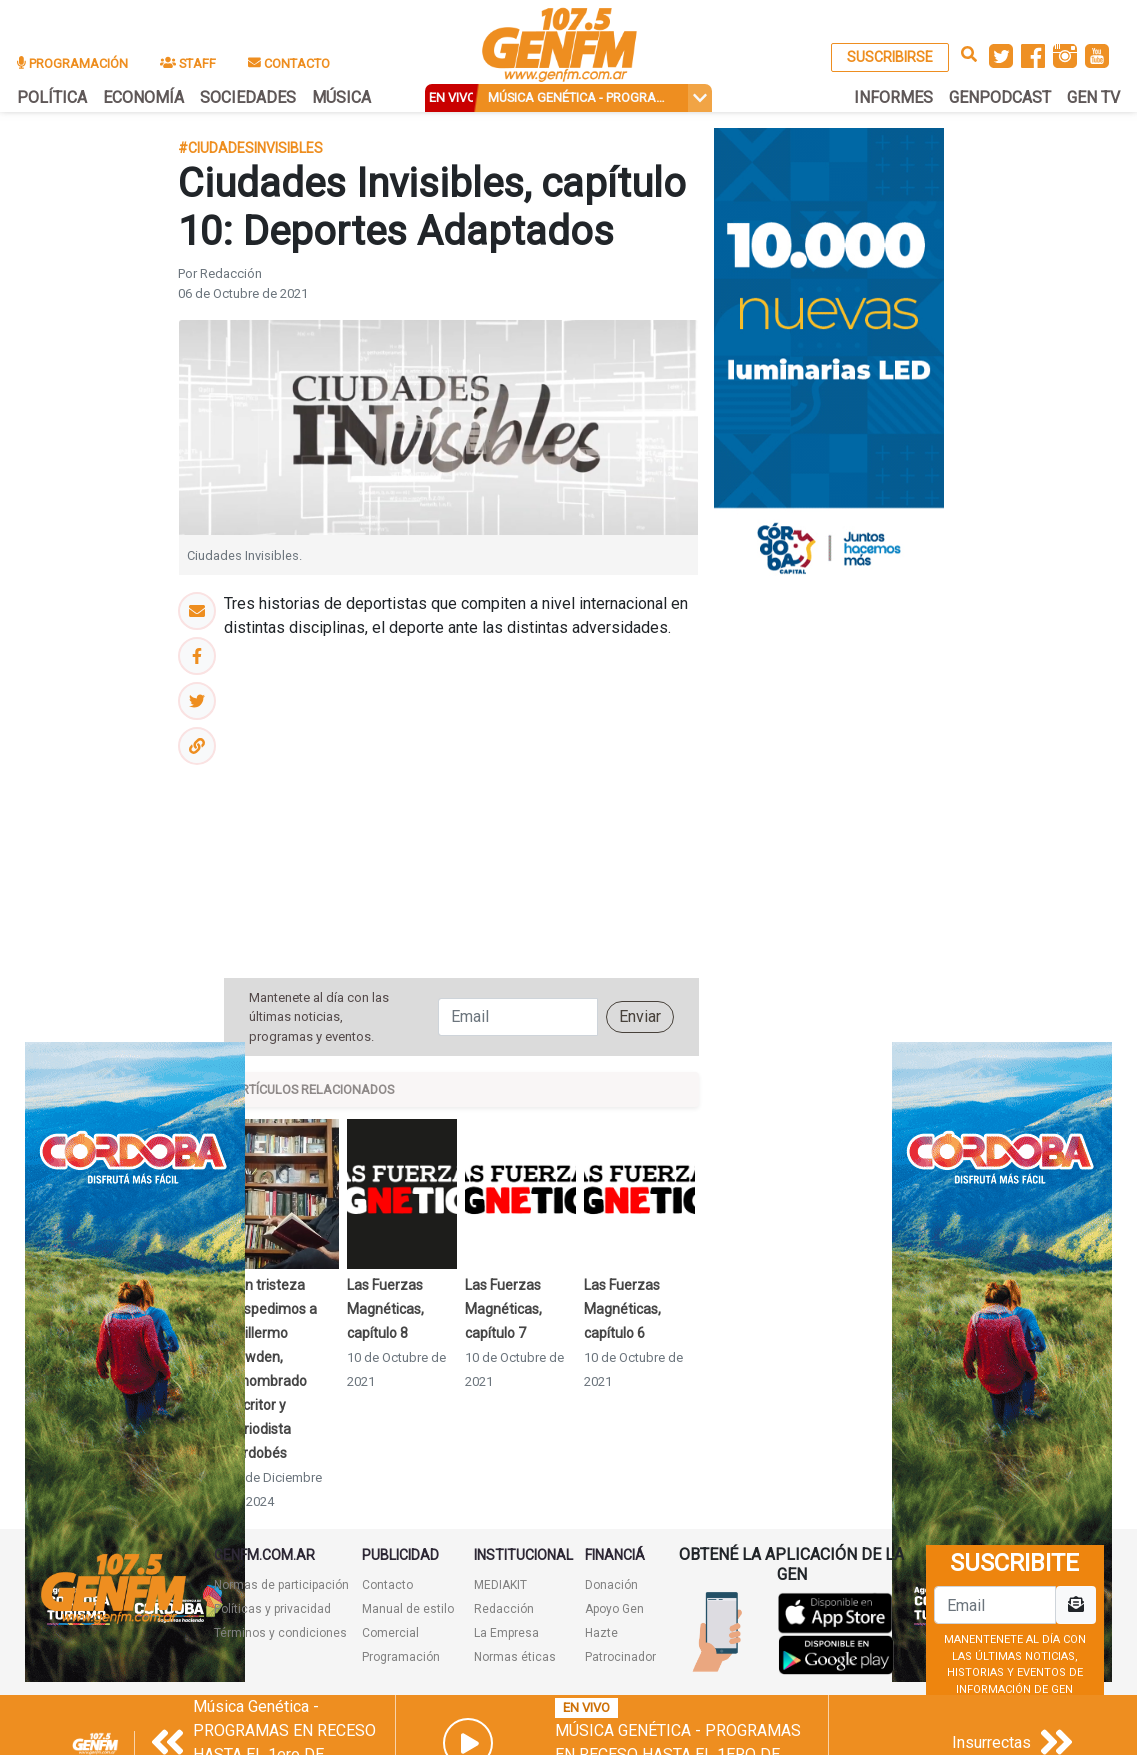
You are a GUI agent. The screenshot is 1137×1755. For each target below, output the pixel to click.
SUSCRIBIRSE (890, 57)
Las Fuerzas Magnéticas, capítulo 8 (385, 1309)
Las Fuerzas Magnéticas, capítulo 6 (622, 1309)
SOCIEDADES (248, 97)
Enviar (640, 1016)
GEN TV (1093, 97)
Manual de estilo (408, 1609)
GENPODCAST (1000, 97)
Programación (401, 1657)
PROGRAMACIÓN (72, 63)
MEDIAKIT (500, 1585)
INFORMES (893, 97)
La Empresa (506, 1633)
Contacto (387, 1585)
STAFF (188, 63)
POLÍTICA (52, 97)
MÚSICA (341, 97)
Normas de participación (281, 1585)
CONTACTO (289, 63)
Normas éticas (515, 1657)
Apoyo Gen (614, 1609)
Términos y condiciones (280, 1633)
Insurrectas (991, 1742)
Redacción (504, 1609)
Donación (611, 1585)
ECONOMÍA (143, 97)
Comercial (390, 1633)
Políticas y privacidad (272, 1609)
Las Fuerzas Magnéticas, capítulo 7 (503, 1309)
